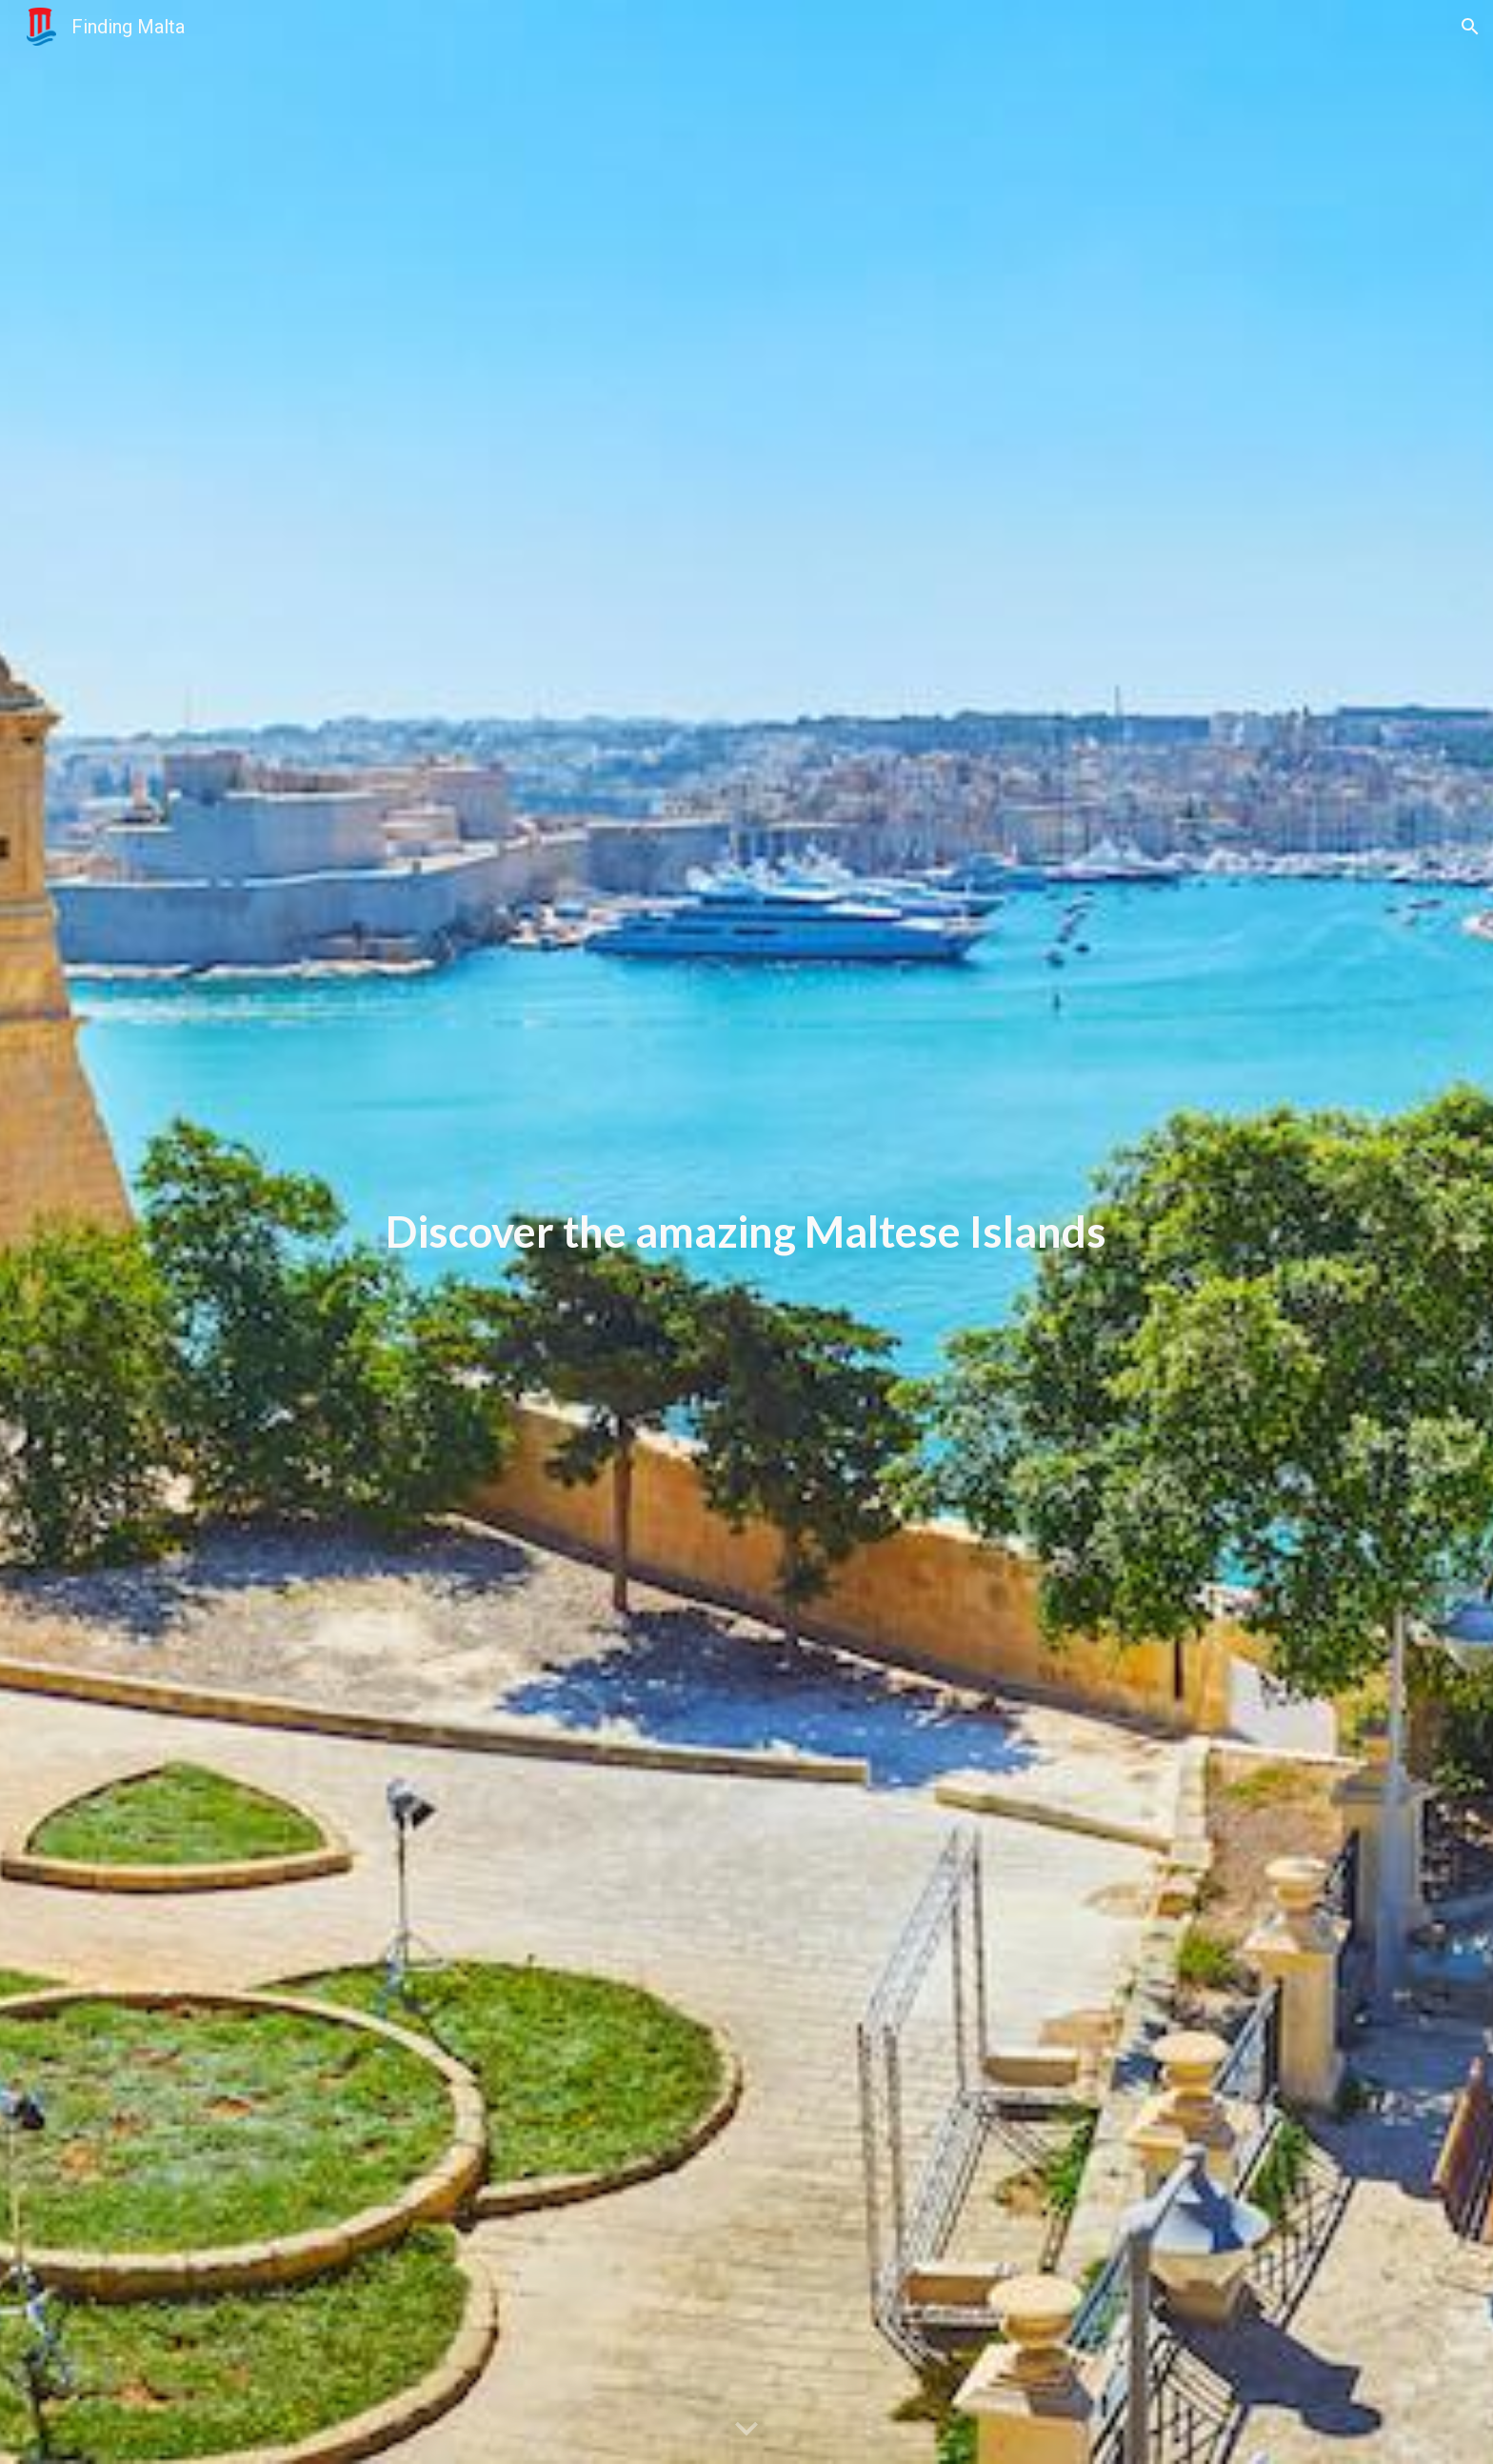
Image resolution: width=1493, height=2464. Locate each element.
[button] (1470, 27)
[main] (746, 1232)
